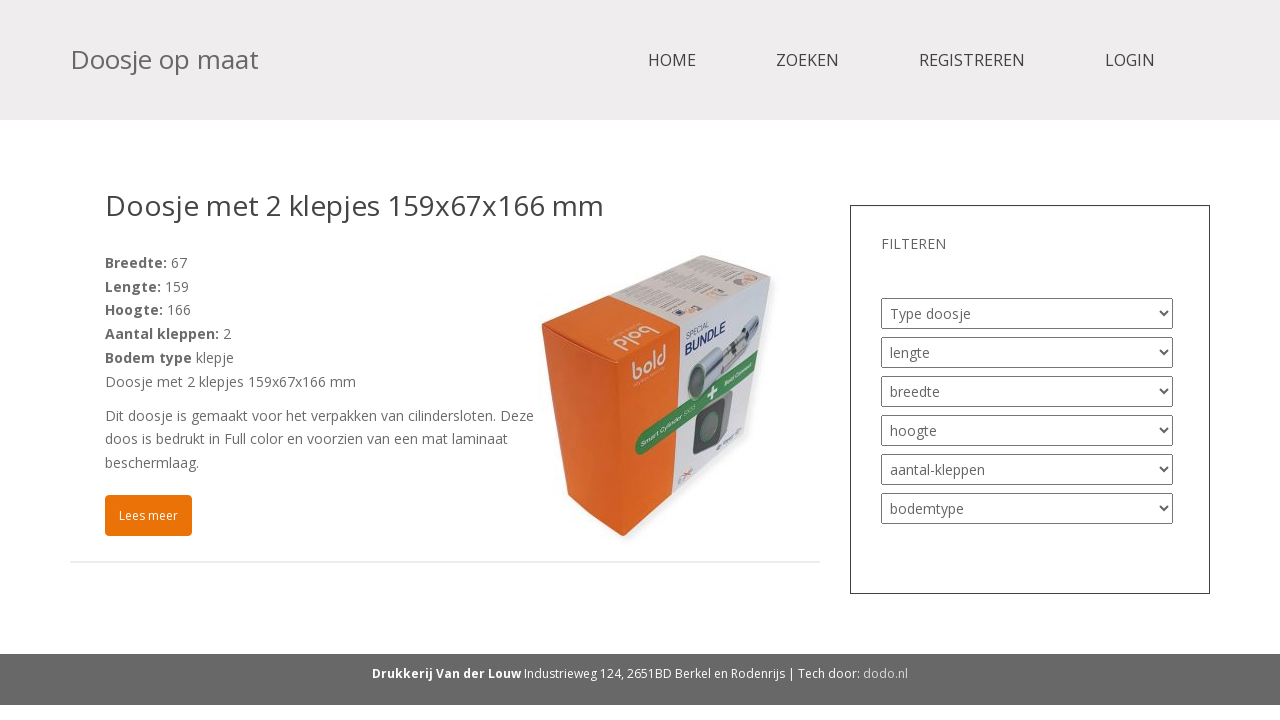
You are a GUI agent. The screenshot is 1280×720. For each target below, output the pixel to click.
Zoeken (807, 60)
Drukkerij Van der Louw (446, 673)
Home (672, 60)
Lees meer (148, 515)
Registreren (972, 60)
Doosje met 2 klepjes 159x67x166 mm (354, 205)
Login (1130, 60)
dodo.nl (885, 673)
